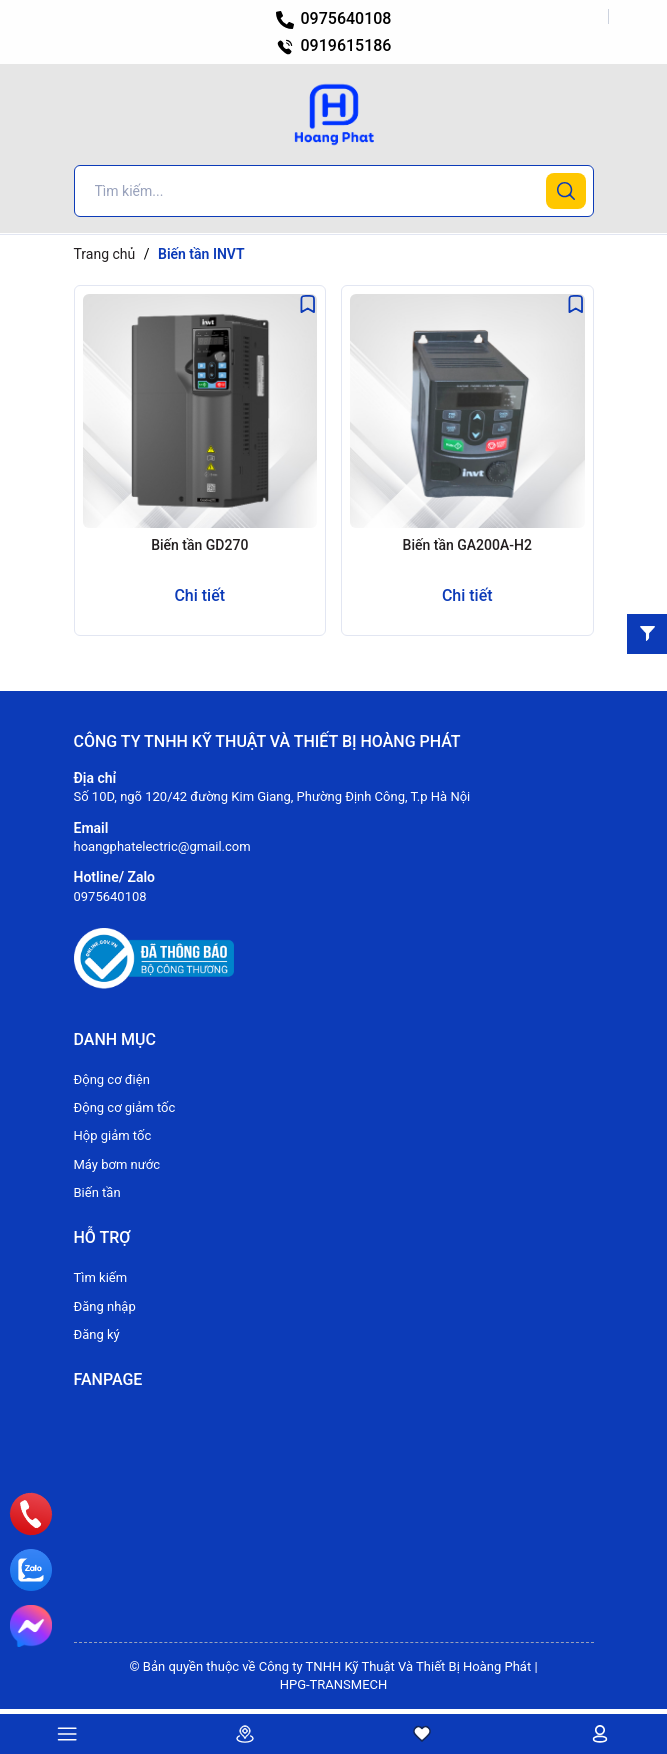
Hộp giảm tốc (113, 1135)
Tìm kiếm (101, 1277)
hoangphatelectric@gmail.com (162, 846)
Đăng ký (97, 1334)
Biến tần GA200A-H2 (467, 545)
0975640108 (334, 18)
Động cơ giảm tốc (125, 1107)
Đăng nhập (105, 1306)
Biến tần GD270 (199, 545)
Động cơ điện (112, 1079)
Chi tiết (199, 595)
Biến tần (97, 1192)
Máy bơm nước (117, 1164)
